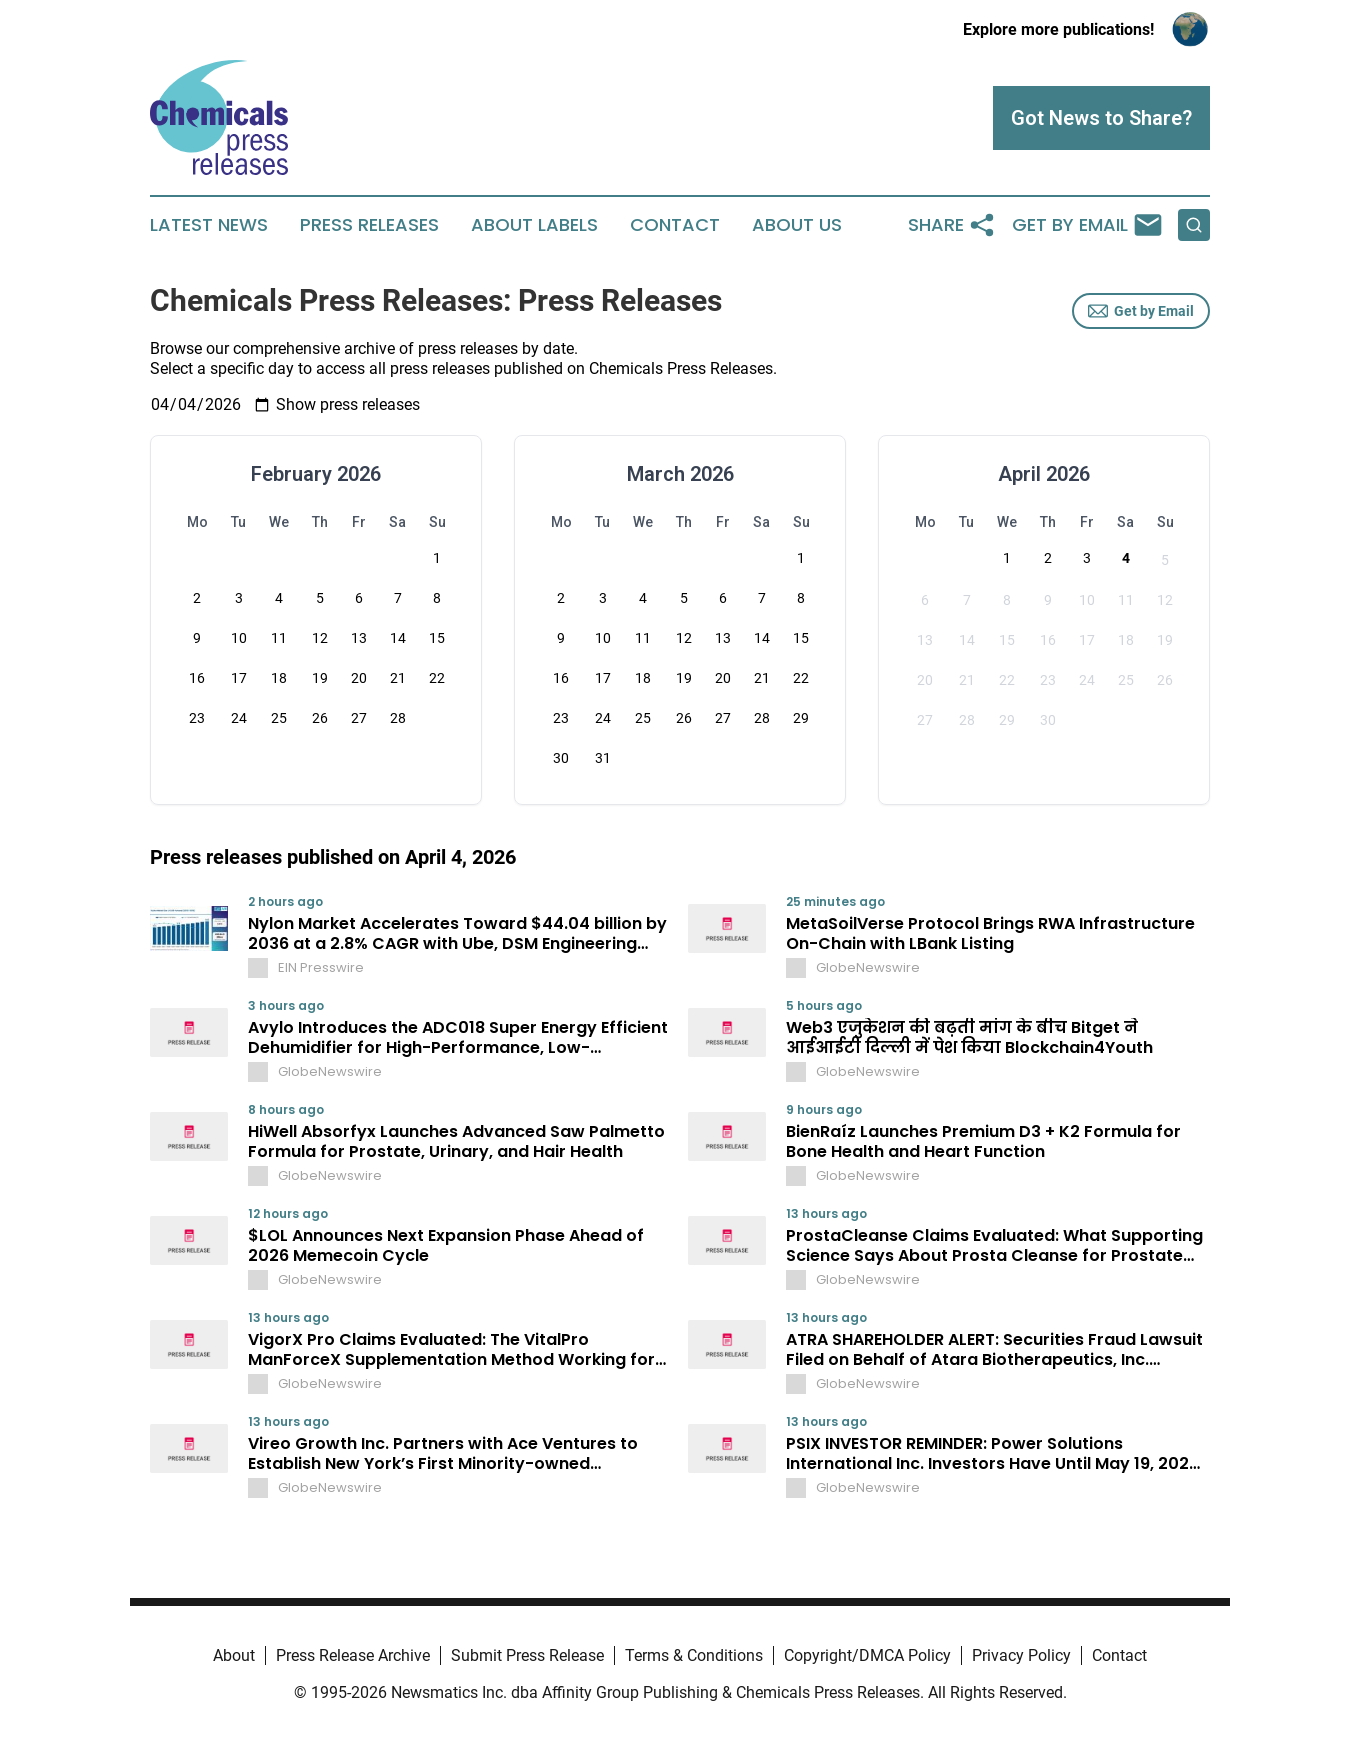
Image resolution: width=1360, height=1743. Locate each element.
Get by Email (1141, 311)
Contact (675, 225)
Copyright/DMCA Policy (867, 1655)
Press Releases (369, 225)
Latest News (209, 225)
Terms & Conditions (694, 1655)
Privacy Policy (1021, 1655)
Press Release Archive (353, 1655)
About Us (797, 225)
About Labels (534, 225)
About (234, 1655)
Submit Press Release (527, 1655)
